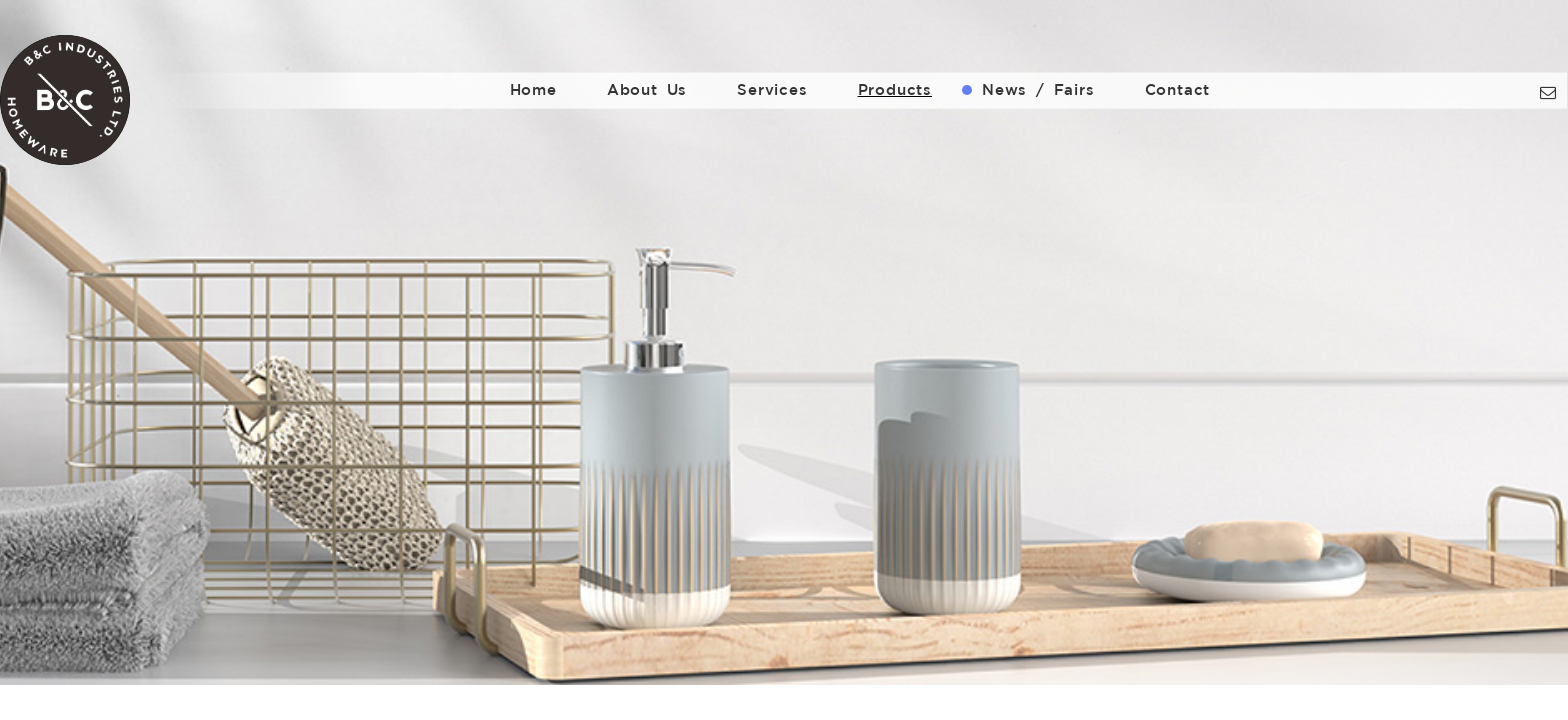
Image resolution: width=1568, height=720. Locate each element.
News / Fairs (1038, 89)
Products (895, 89)
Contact (1178, 89)
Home (533, 89)
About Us (647, 89)
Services (772, 89)
